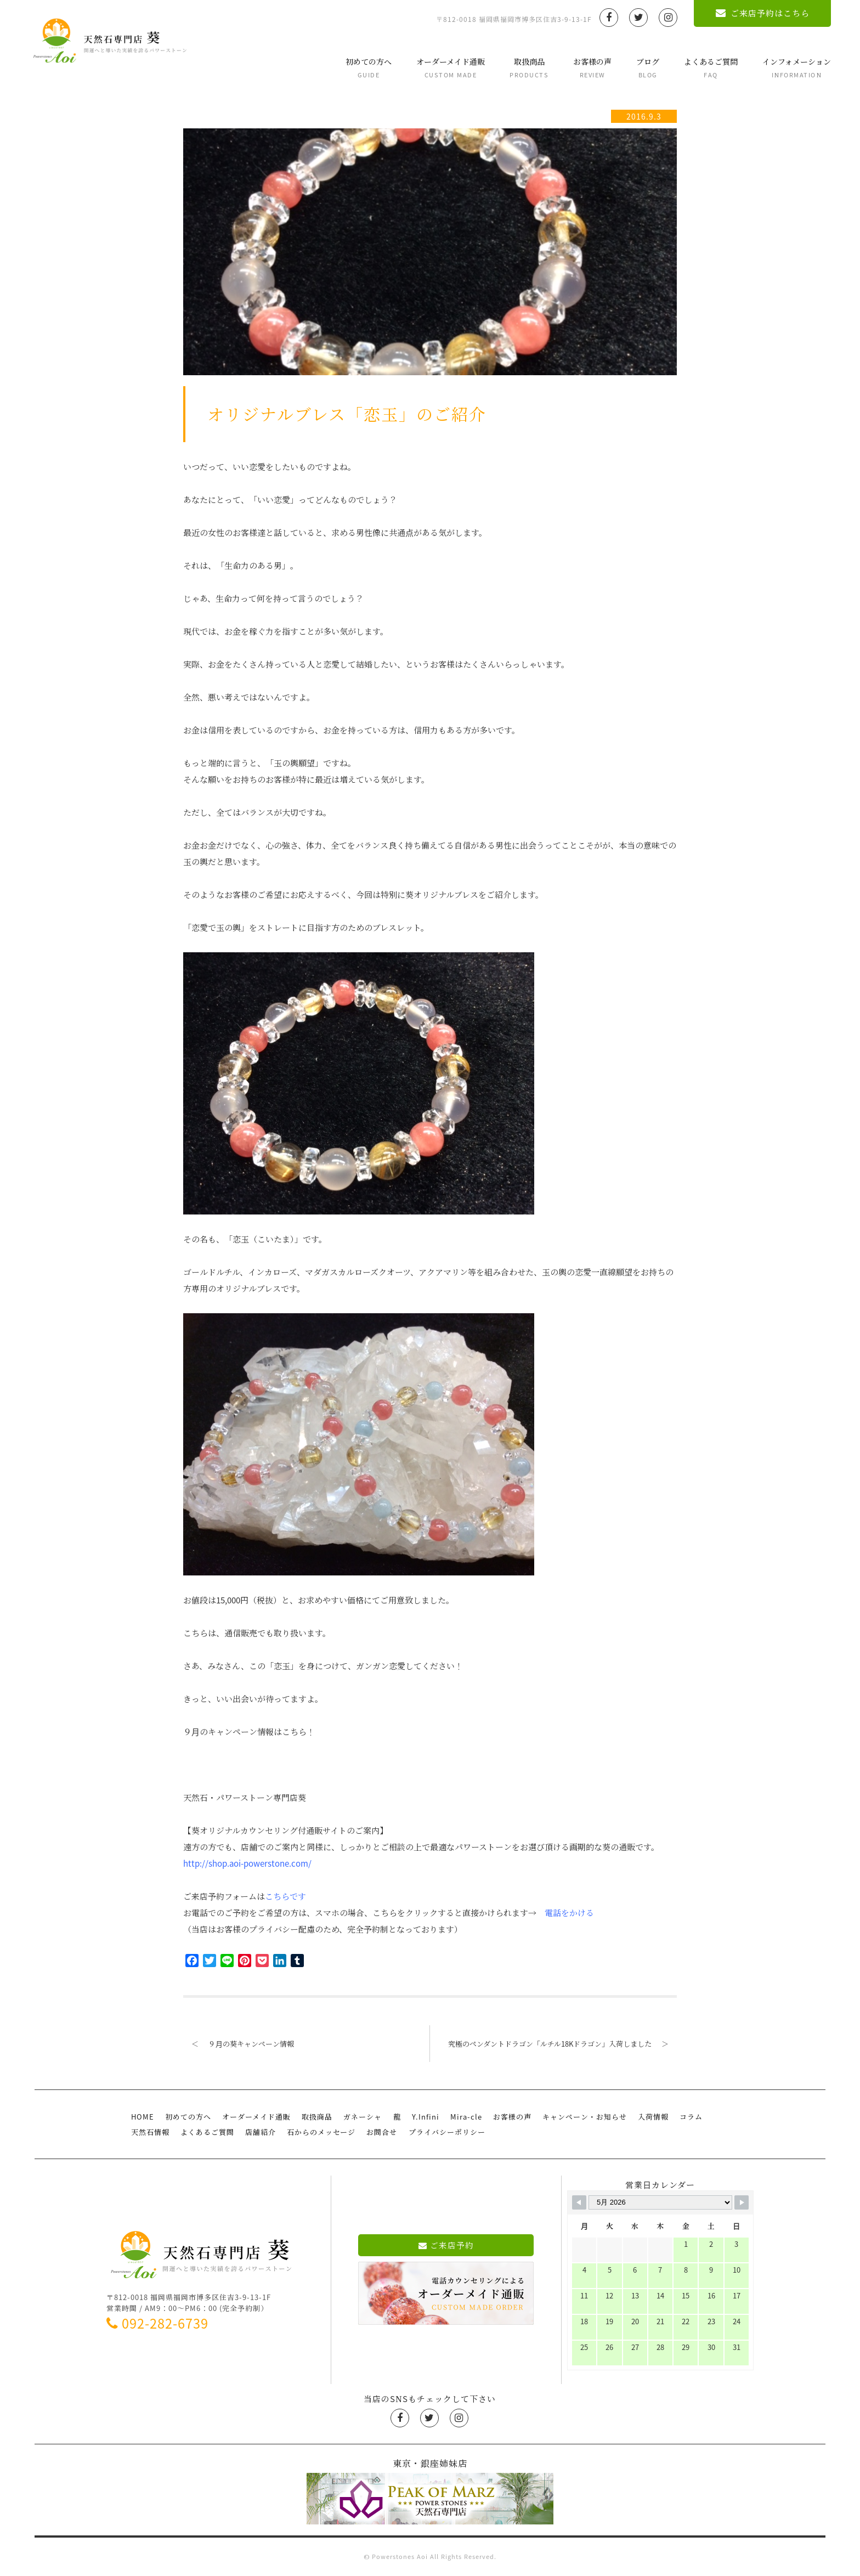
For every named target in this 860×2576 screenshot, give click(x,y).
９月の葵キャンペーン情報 (238, 2043)
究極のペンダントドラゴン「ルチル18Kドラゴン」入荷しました (562, 2043)
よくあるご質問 (705, 68)
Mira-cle (466, 2116)
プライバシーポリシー (446, 2131)
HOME (142, 2116)
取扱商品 (523, 68)
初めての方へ (363, 68)
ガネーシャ (362, 2116)
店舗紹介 (260, 2131)
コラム (690, 2116)
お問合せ (381, 2131)
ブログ (642, 68)
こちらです (285, 1896)
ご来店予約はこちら (757, 13)
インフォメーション (791, 68)
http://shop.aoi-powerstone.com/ (247, 1863)
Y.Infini (425, 2116)
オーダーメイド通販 (445, 68)
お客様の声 (587, 68)
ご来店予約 (446, 2245)
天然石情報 (150, 2131)
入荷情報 (652, 2116)
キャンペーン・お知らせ (584, 2116)
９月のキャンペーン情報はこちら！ (249, 1732)
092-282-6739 (157, 2323)
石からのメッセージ (321, 2131)
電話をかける (569, 1913)
